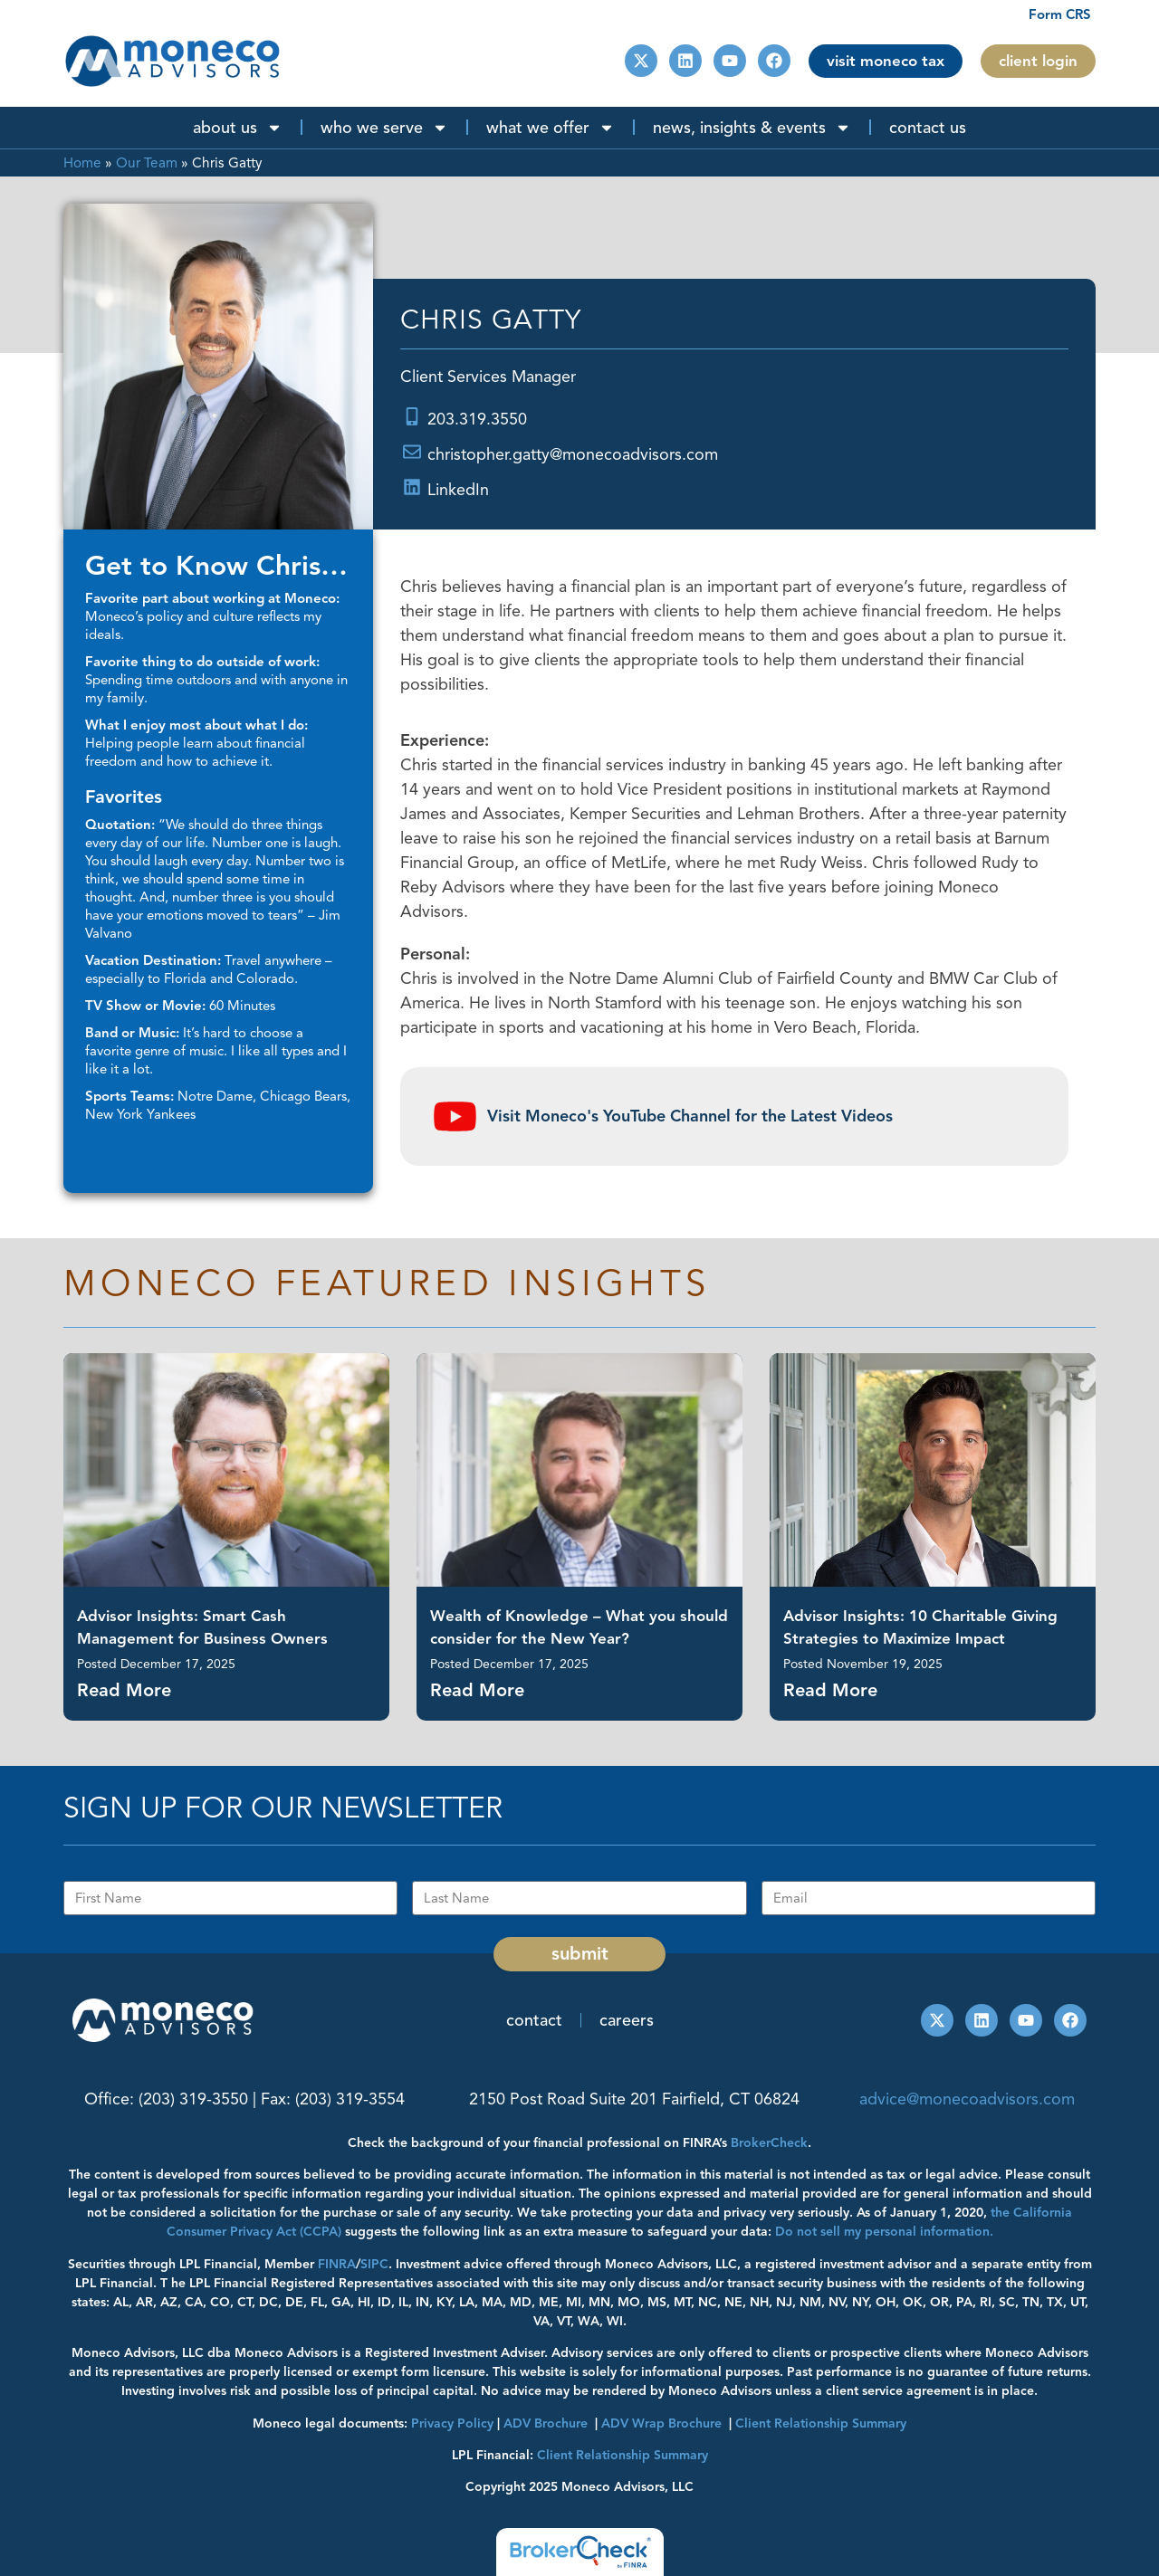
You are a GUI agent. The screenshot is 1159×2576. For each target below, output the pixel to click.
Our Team (146, 162)
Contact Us (927, 128)
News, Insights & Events (752, 127)
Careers (626, 2020)
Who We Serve (384, 127)
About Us (238, 127)
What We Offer (550, 127)
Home (82, 162)
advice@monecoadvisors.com (967, 2099)
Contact (534, 2020)
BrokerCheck (769, 2143)
